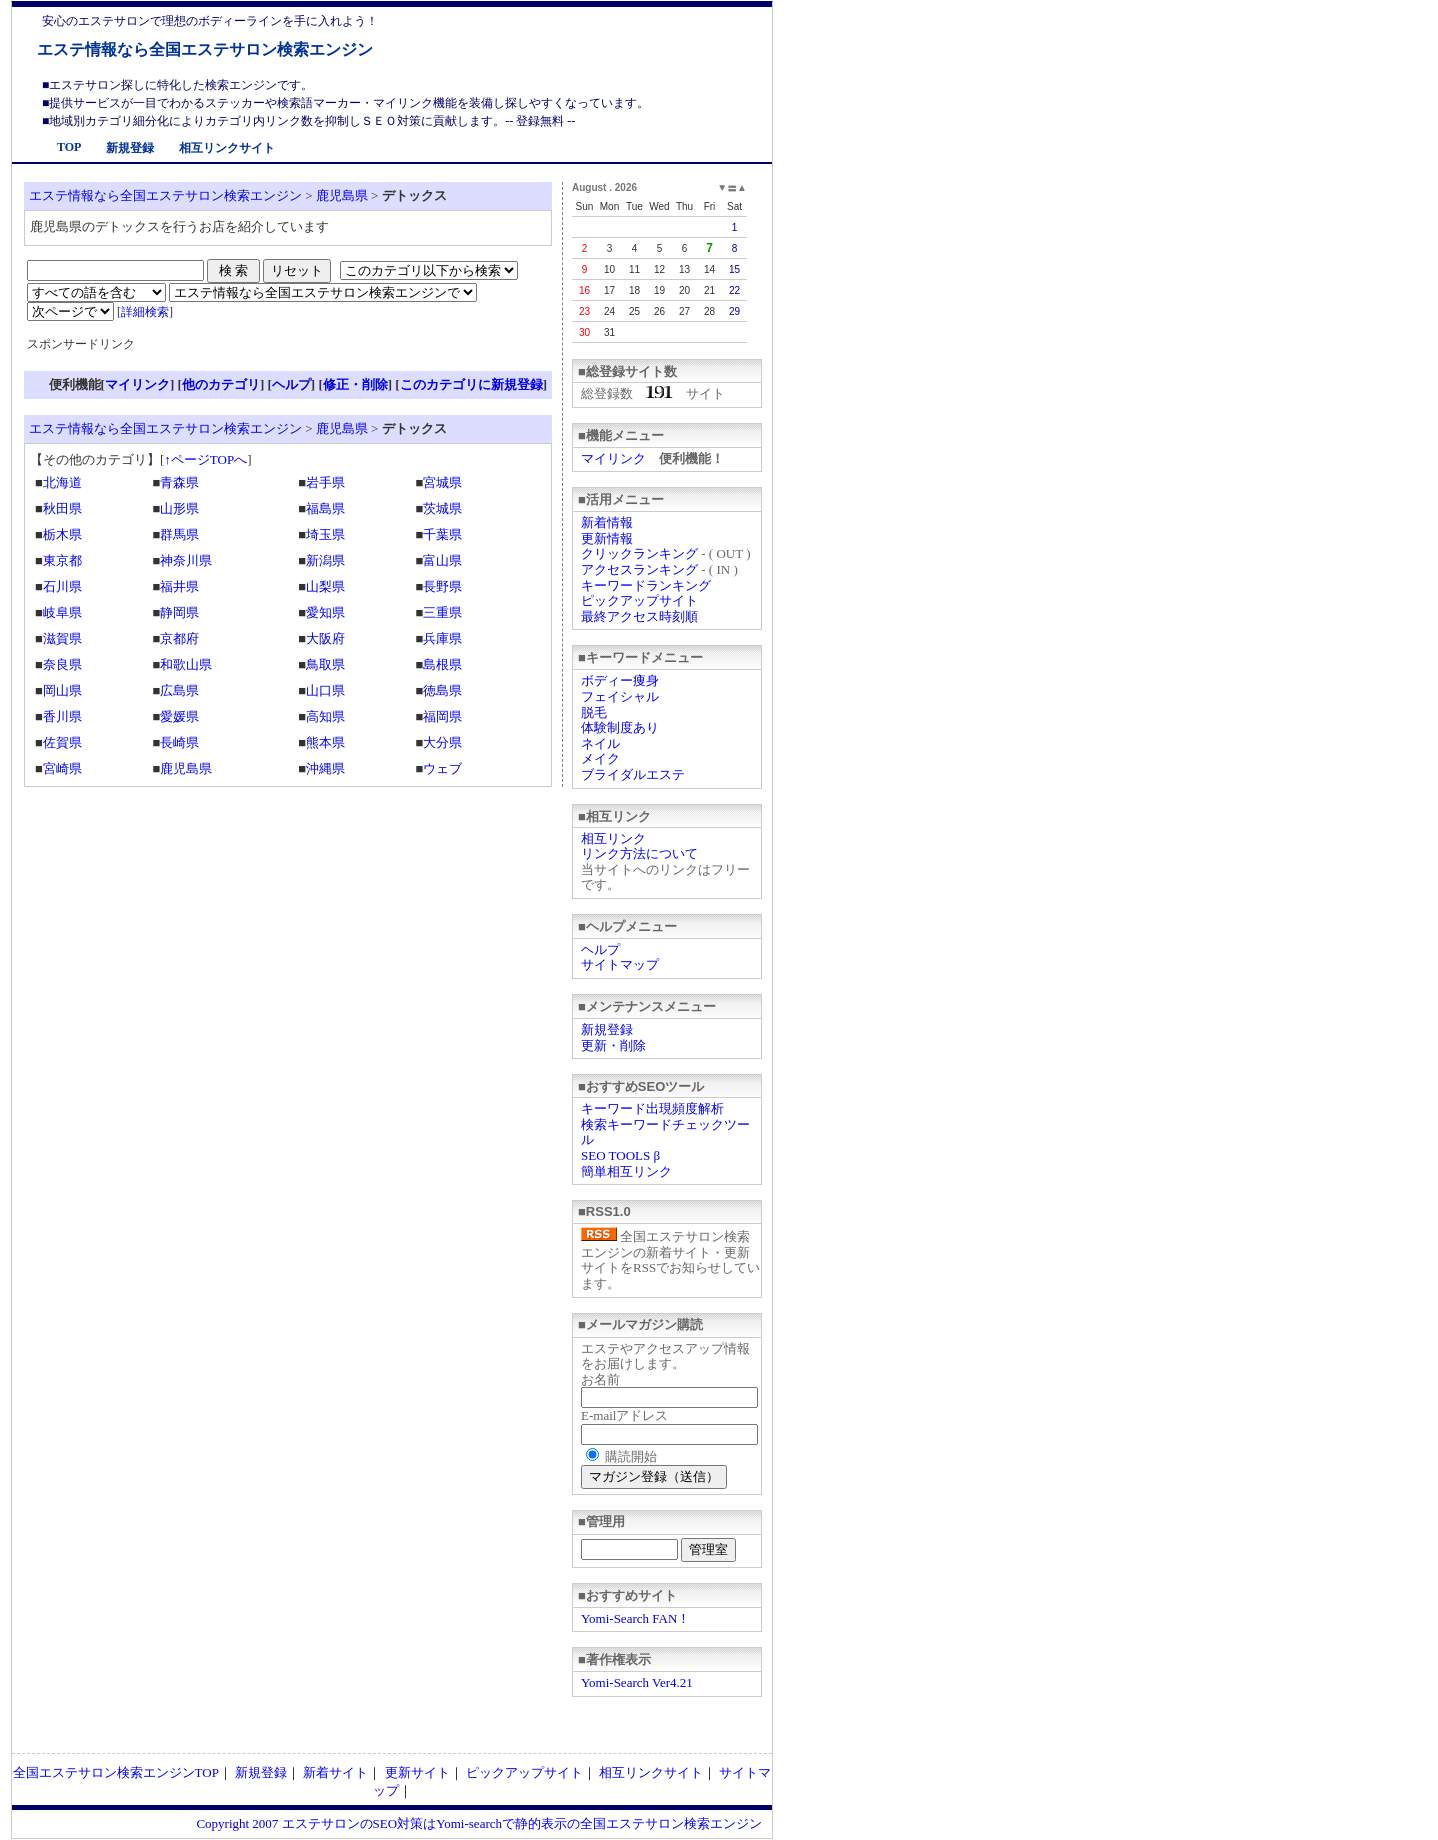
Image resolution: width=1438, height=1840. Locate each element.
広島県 (179, 690)
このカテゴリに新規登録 (471, 384)
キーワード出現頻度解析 (652, 1108)
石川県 (62, 586)
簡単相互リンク (626, 1171)
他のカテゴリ (221, 384)
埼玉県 (325, 534)
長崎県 (179, 742)
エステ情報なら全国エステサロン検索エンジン (205, 49)
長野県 (442, 586)
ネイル (600, 743)
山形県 (179, 508)
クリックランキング (639, 553)
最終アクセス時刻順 (639, 616)
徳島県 (442, 690)
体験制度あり (620, 727)
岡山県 (62, 690)
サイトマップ (620, 964)
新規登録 (130, 148)
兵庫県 (442, 638)
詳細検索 (145, 312)
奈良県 (62, 664)
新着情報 (607, 522)
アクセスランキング (639, 569)
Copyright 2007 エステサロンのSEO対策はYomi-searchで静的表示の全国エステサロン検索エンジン (479, 1823)
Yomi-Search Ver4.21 (637, 1682)
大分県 (442, 742)
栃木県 (62, 534)
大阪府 (325, 638)
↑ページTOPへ (205, 459)
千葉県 (442, 534)
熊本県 (325, 742)
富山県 (442, 560)
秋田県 (62, 508)
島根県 (442, 664)
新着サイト (335, 1772)
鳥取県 (325, 664)
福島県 (325, 508)
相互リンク (613, 838)
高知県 (325, 716)
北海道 (62, 482)
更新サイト (417, 1772)
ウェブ (442, 768)
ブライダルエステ (633, 774)
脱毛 (594, 712)
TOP (69, 147)
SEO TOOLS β (620, 1155)
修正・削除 (355, 384)
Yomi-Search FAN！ (635, 1618)
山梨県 (325, 586)
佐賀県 (62, 742)
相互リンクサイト (227, 148)
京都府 (179, 638)
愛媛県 (179, 716)
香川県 (62, 716)
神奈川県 (186, 560)
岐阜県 (62, 612)
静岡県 (179, 612)
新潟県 (325, 560)
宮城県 (442, 482)
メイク (600, 758)
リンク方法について (639, 853)
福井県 (179, 586)
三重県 (442, 612)
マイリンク (613, 458)
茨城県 (442, 508)
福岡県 (442, 716)
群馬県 (179, 534)
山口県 (325, 690)
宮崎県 (62, 768)
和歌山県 (186, 664)
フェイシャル (620, 696)
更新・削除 (613, 1045)
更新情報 (607, 538)
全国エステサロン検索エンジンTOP (116, 1772)
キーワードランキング (646, 585)
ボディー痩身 (620, 680)
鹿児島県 (342, 195)
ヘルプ (600, 949)
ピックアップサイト (639, 600)
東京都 (62, 560)
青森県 (179, 482)
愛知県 (325, 612)
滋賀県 (62, 638)
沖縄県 (325, 768)
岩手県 (325, 482)
